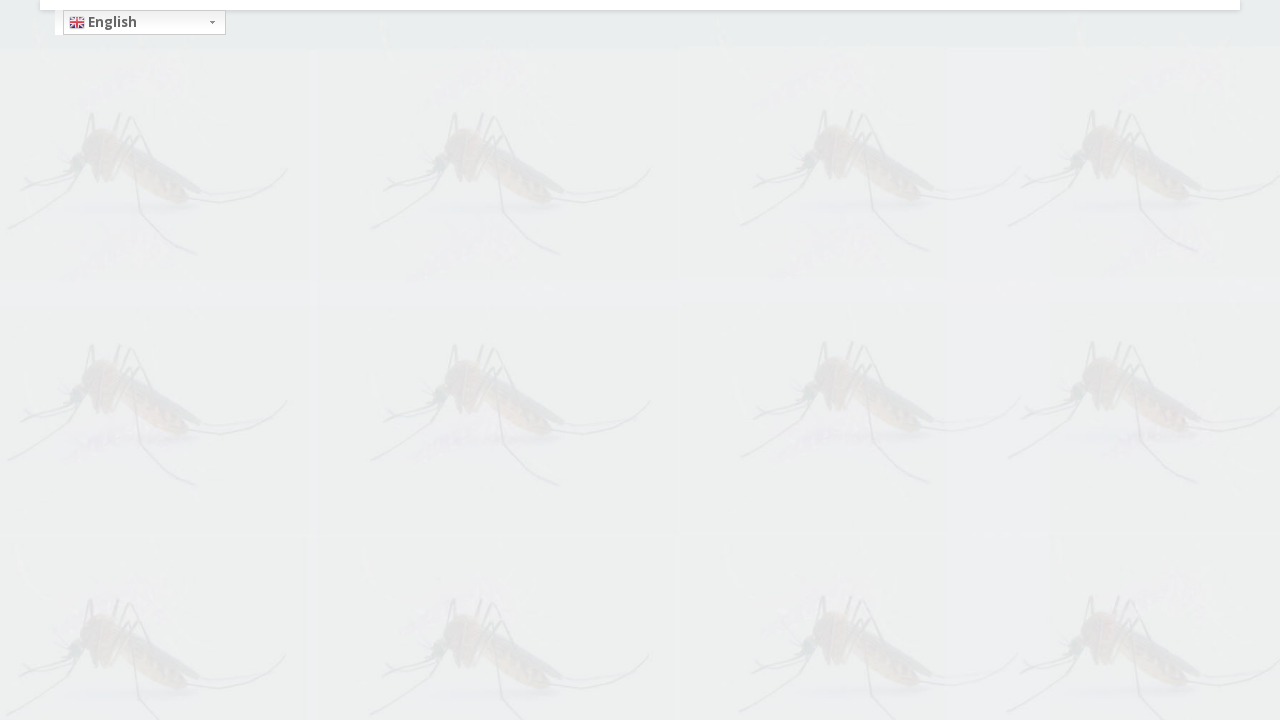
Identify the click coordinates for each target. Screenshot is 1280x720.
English (103, 22)
